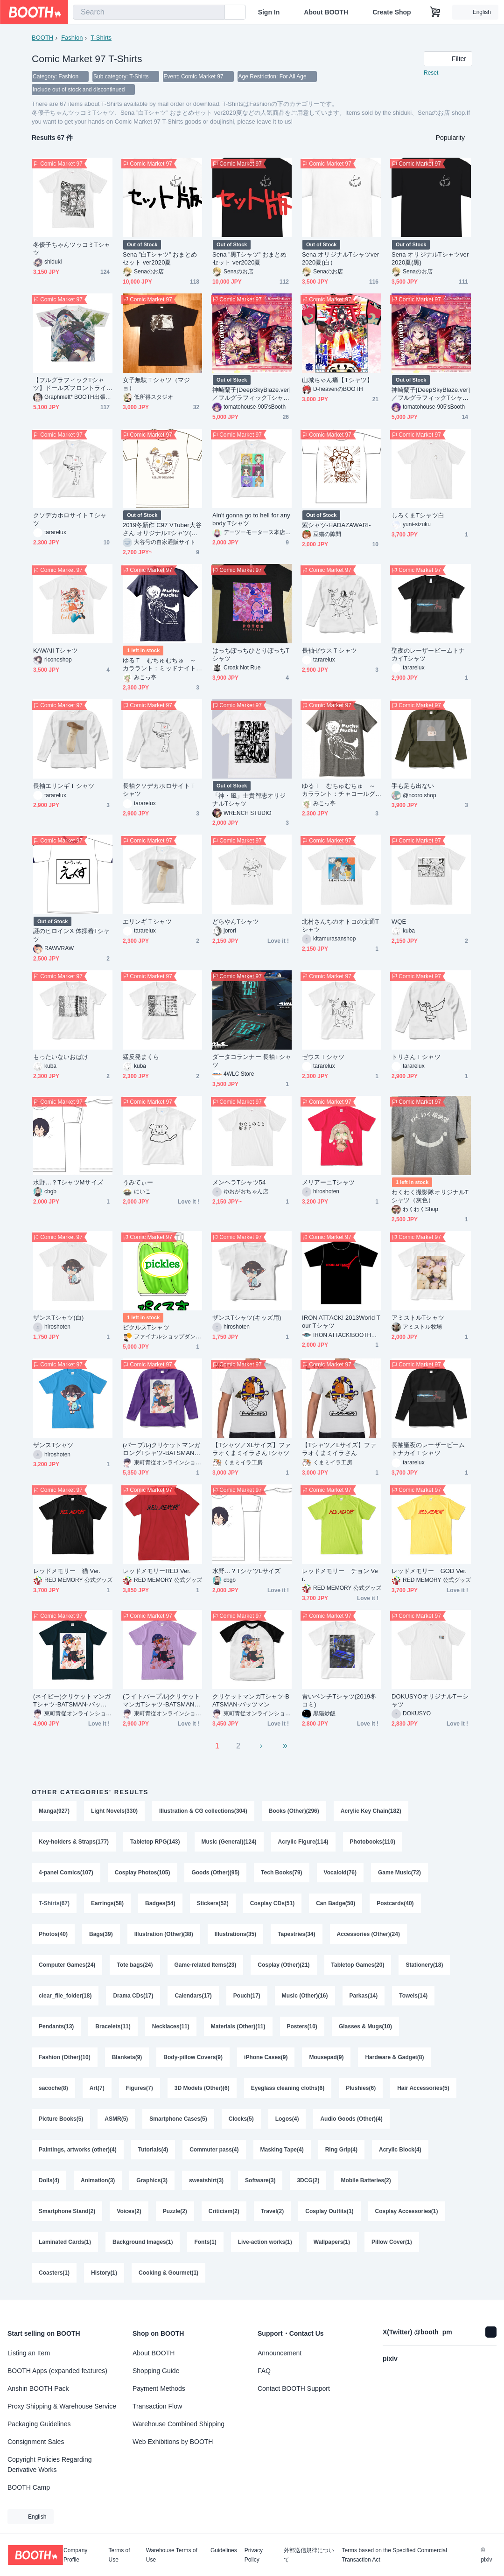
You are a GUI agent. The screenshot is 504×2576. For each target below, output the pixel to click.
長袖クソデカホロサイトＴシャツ (159, 789)
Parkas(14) (364, 1995)
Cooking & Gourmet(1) (168, 2273)
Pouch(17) (246, 1995)
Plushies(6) (361, 2088)
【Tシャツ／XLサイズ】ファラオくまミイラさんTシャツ (251, 1448)
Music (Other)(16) (305, 1995)
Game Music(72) (399, 1872)
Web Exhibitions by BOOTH (173, 2441)
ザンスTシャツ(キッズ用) (246, 1317)
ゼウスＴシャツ (323, 1056)
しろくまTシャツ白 (418, 515)
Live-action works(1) (265, 2242)
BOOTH (42, 37)
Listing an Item (28, 2353)
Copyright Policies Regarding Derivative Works (49, 2464)
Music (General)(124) (229, 1841)
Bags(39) (101, 1934)
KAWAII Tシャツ (55, 650)
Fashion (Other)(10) (65, 2057)
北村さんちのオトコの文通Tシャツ (340, 925)
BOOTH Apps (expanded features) (57, 2370)
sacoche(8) (53, 2088)
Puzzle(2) (175, 2211)
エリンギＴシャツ (147, 921)
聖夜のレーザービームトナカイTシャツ (428, 654)
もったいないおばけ (60, 1056)
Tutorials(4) (153, 2149)
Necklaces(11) (170, 2026)
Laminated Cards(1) (65, 2242)
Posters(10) (302, 2026)
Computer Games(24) (67, 1965)
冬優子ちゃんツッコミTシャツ (71, 248)
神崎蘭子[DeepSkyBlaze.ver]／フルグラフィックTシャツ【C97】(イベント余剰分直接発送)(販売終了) (431, 394)
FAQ (264, 2370)
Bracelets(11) (112, 2026)
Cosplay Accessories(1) (406, 2211)
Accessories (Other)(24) (368, 1934)
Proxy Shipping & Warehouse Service (61, 2406)
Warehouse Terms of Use (171, 2555)
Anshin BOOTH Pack (38, 2388)
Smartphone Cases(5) (178, 2119)
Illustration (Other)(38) (163, 1934)
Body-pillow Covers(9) (193, 2057)
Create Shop (391, 12)
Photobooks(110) (372, 1841)
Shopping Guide (156, 2370)
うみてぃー (138, 1182)
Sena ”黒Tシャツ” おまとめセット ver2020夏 (249, 258)
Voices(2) (129, 2211)
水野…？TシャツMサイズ (68, 1182)
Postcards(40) (395, 1903)
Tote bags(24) (135, 1965)
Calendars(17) (193, 1995)
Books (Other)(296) (294, 1811)
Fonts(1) (205, 2242)
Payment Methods (159, 2388)
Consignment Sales (35, 2441)
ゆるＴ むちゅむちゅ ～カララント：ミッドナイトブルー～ (159, 664)
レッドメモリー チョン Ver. (340, 1574)
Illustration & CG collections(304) (203, 1811)
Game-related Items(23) (206, 1965)
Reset (431, 73)
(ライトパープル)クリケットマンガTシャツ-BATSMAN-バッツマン (161, 1700)
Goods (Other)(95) (215, 1872)
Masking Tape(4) (282, 2149)
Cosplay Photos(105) (142, 1872)
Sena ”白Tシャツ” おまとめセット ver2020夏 (160, 258)
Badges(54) (160, 1903)
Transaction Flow (157, 2406)
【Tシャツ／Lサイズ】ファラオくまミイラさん (339, 1448)
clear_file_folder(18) (65, 1995)
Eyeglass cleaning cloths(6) (287, 2088)
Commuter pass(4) (213, 2149)
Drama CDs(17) (133, 1995)
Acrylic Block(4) (400, 2149)
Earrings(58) (107, 1903)
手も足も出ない (413, 785)
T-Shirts (101, 37)
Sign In (269, 12)
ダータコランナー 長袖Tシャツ (251, 1060)
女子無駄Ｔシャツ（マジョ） (156, 383)
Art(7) (97, 2088)
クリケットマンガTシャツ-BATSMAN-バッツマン (250, 1700)
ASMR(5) (116, 2119)
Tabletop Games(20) (358, 1965)
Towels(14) (413, 1995)
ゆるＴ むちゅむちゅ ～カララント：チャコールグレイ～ (338, 790)
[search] (215, 12)
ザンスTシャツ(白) (58, 1317)
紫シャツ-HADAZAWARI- (336, 525)
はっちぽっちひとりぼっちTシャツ (250, 654)
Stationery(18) (424, 1965)
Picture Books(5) (61, 2119)
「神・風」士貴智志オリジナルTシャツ (249, 799)
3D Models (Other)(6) (202, 2088)
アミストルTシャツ (418, 1317)
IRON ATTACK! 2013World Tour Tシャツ (341, 1321)
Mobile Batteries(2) (366, 2180)
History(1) (104, 2273)
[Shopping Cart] (435, 12)
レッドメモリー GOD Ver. (429, 1570)
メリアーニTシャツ (328, 1182)
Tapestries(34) (296, 1934)
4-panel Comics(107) (66, 1872)
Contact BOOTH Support (294, 2388)
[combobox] (149, 12)
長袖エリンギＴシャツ (63, 785)
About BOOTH (326, 12)
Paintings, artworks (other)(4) (78, 2149)
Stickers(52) (213, 1903)
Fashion (72, 37)
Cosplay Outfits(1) (329, 2211)
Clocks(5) (241, 2119)
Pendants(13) (56, 2026)
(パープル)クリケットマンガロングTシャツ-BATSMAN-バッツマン (161, 1449)
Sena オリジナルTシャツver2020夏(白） (340, 258)
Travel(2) (272, 2211)
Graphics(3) (152, 2180)
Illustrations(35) (235, 1934)
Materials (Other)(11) (238, 2026)
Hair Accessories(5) (423, 2088)
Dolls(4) (49, 2180)
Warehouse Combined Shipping (178, 2424)
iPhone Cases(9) (265, 2057)
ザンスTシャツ (53, 1444)
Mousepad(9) (326, 2057)
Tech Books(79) (281, 1872)
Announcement (279, 2353)
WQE (399, 921)
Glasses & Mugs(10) (365, 2026)
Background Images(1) (142, 2242)
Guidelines (223, 2551)
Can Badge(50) (335, 1903)
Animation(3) (98, 2180)
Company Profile (75, 2555)
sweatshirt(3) (206, 2180)
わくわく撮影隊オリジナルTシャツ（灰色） (430, 1196)
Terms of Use (119, 2555)
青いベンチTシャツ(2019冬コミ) (339, 1700)
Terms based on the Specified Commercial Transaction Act (394, 2555)
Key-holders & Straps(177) (74, 1841)
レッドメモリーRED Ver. (157, 1570)
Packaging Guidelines (38, 2424)
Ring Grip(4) (341, 2149)
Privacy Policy (254, 2555)
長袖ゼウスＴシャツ (329, 650)
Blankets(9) (127, 2057)
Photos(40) (53, 1934)
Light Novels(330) (114, 1811)
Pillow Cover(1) (391, 2242)
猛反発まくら (141, 1056)
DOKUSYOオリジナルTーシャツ (430, 1700)
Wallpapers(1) (332, 2242)
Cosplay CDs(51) (272, 1903)
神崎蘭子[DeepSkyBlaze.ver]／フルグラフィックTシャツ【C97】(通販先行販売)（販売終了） (251, 394)
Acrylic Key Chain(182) (371, 1811)
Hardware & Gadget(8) (394, 2057)
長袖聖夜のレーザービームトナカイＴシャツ (428, 1448)
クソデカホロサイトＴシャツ (69, 519)
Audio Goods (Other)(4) (351, 2119)
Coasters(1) (54, 2273)
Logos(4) (287, 2119)
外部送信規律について (309, 2555)
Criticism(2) (224, 2211)
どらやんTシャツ (235, 921)
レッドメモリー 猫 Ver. (66, 1570)
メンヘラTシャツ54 (239, 1182)
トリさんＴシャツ (416, 1056)
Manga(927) (54, 1811)
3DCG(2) (308, 2180)
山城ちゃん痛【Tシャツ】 (337, 379)
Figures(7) (139, 2088)
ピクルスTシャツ (146, 1327)
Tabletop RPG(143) (155, 1841)
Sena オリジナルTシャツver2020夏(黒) (430, 258)
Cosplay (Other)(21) (283, 1965)
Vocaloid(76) (340, 1872)
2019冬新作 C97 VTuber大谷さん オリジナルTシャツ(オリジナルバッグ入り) (162, 529)
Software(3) (260, 2180)
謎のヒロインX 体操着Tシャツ (71, 934)
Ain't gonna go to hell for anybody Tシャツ (251, 519)
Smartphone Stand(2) (67, 2211)
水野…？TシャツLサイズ (246, 1570)
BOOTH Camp (28, 2487)
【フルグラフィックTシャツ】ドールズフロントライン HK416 (69, 384)
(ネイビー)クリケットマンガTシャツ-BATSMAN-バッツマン (72, 1700)
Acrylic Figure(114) (303, 1841)
